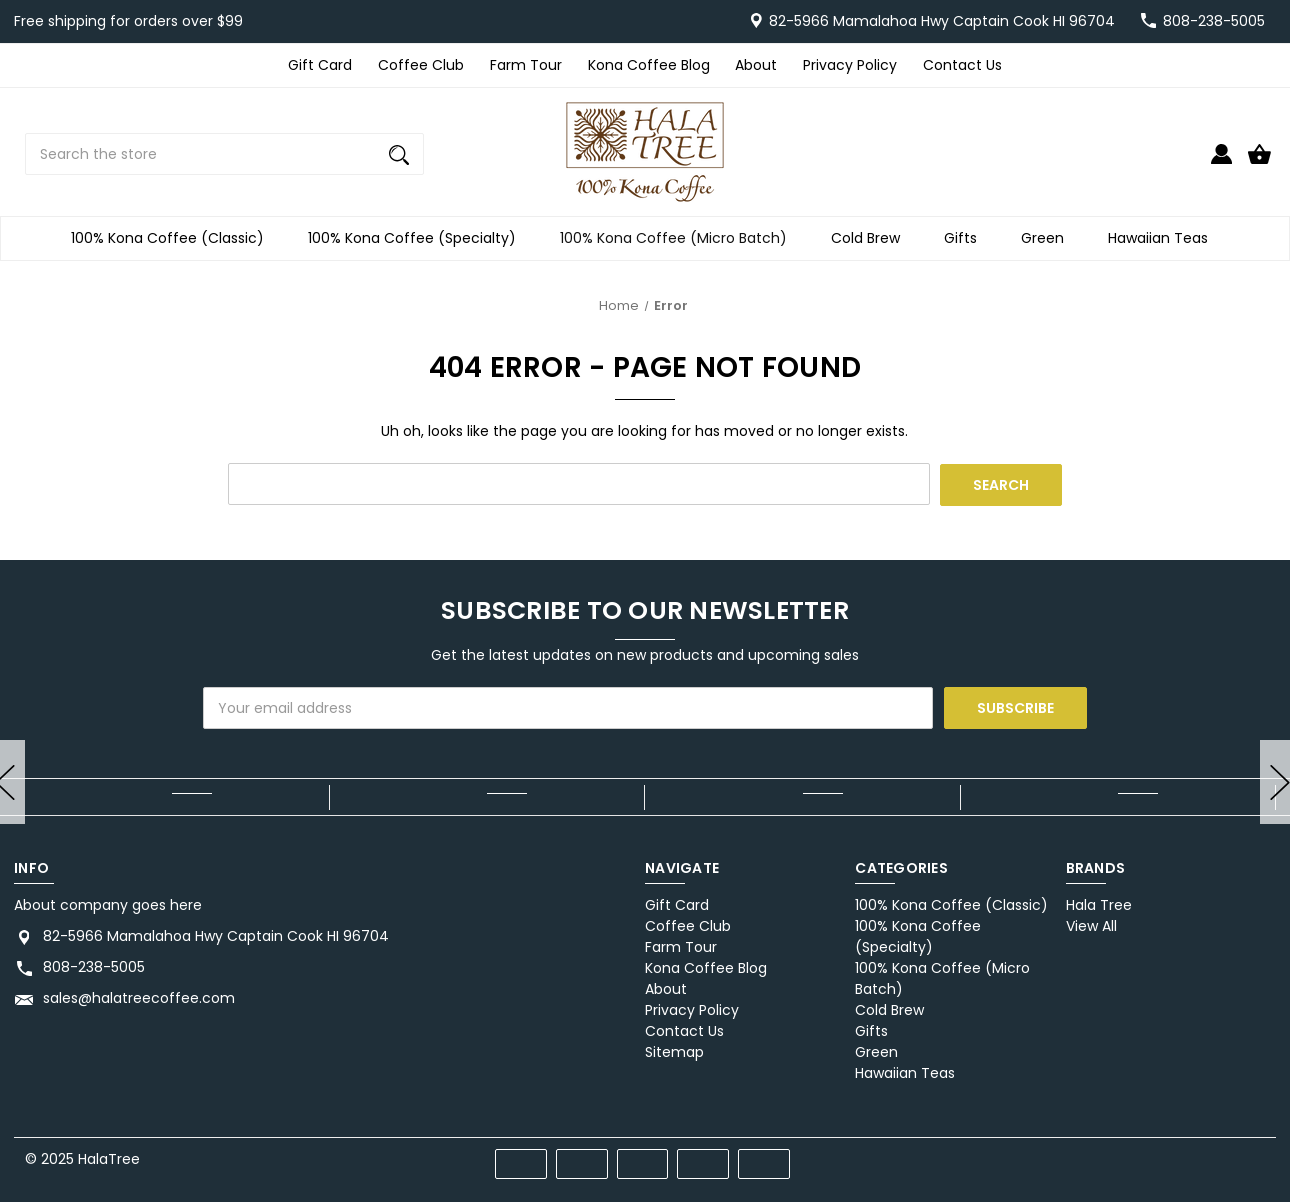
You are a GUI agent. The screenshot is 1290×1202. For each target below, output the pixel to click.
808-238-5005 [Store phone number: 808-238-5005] (94, 967)
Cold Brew (871, 238)
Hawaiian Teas (1164, 238)
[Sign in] (1221, 162)
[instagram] (1255, 1155)
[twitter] (1219, 1155)
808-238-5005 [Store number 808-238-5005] (1214, 21)
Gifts (966, 238)
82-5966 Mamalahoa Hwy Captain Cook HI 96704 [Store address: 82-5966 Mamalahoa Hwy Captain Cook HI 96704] (216, 936)
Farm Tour (526, 65)
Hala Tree (1099, 905)
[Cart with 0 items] (1259, 162)
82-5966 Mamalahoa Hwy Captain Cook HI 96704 (942, 21)
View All (1091, 926)
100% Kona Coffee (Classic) (173, 238)
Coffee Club (421, 65)
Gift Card (320, 65)
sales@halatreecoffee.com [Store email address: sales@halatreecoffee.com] (139, 998)
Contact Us (962, 65)
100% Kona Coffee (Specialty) (418, 238)
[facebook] (1147, 1155)
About (756, 65)
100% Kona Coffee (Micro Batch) (679, 238)
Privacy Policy (850, 65)
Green (1048, 238)
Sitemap (674, 1052)
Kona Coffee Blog (649, 65)
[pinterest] (1183, 1155)
